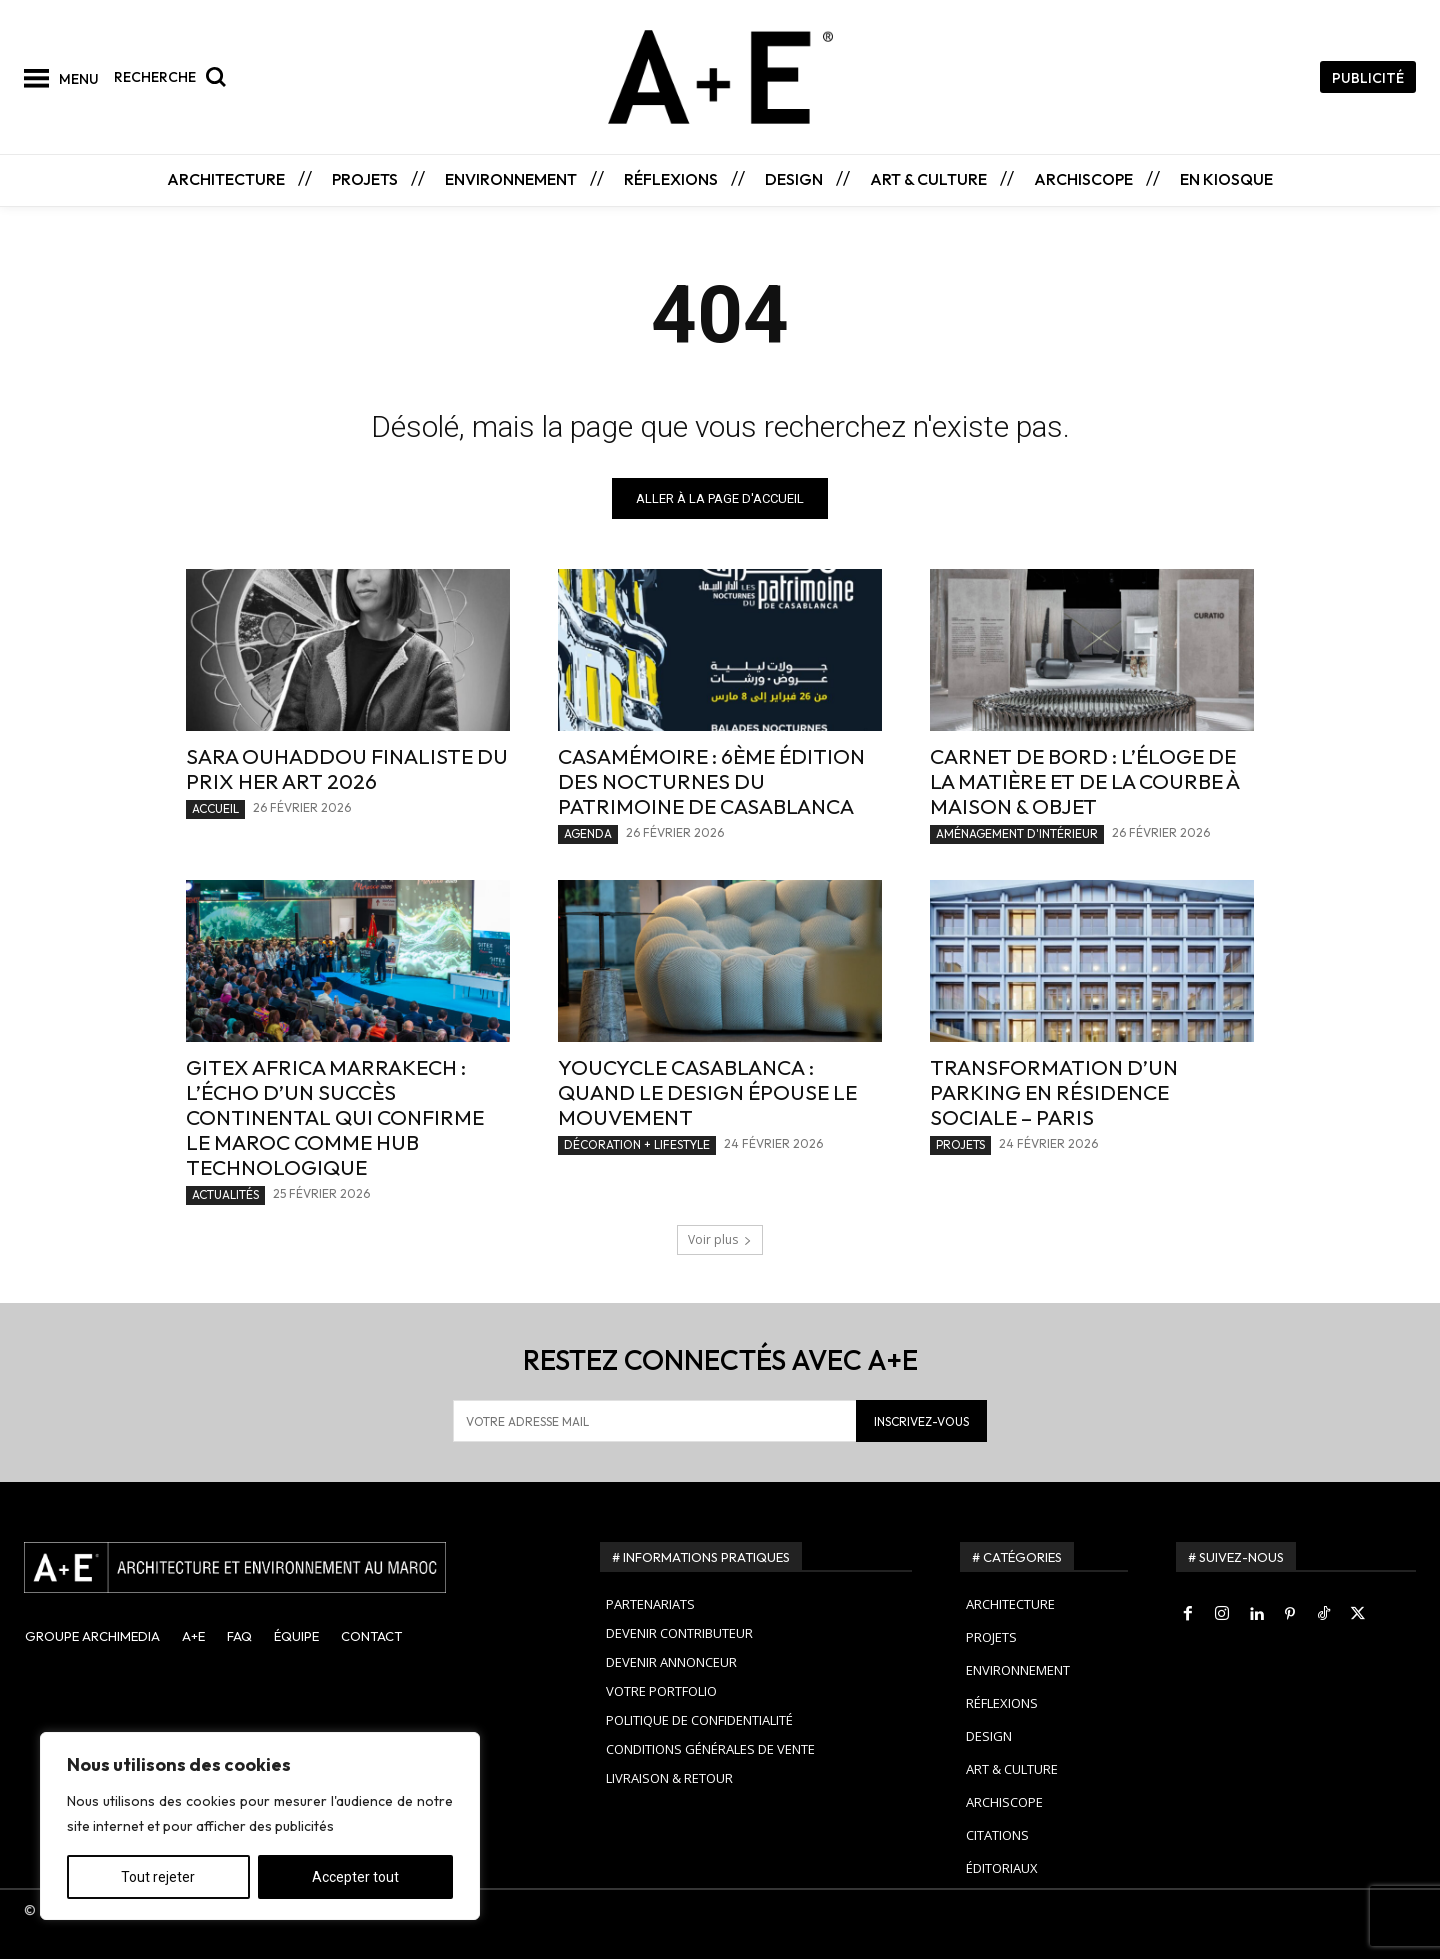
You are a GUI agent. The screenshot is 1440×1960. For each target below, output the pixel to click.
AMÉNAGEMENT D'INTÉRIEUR (1017, 834)
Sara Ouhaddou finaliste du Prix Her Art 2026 (347, 769)
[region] (260, 1826)
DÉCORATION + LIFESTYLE (637, 1145)
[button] (175, 77)
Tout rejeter (158, 1877)
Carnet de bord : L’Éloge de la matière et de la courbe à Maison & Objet (1085, 782)
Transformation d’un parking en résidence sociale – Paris (1054, 1093)
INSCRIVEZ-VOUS (921, 1421)
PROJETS (960, 1145)
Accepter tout (355, 1877)
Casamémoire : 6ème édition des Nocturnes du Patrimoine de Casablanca (711, 782)
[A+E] (288, 1568)
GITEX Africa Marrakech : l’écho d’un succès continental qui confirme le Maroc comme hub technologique (335, 1118)
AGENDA (588, 834)
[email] (654, 1422)
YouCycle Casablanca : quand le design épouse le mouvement (707, 1093)
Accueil (215, 809)
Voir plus (720, 1240)
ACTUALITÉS (225, 1195)
